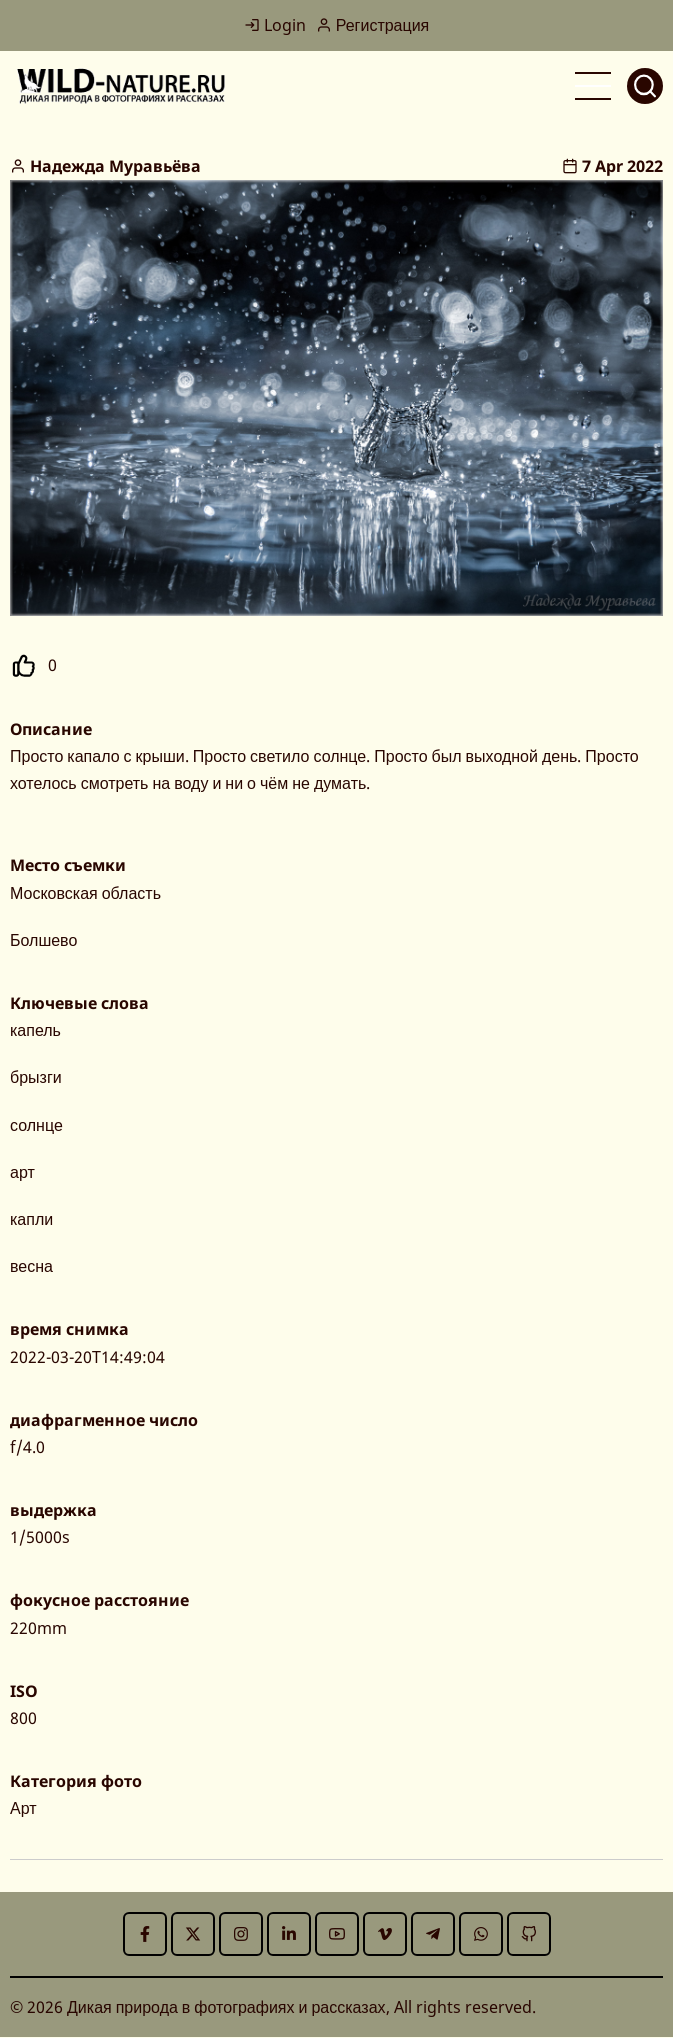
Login (275, 25)
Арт (23, 1808)
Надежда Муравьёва (115, 166)
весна (31, 1266)
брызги (36, 1077)
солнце (36, 1125)
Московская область (85, 893)
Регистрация (373, 25)
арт (22, 1172)
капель (35, 1030)
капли (31, 1219)
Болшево (43, 940)
